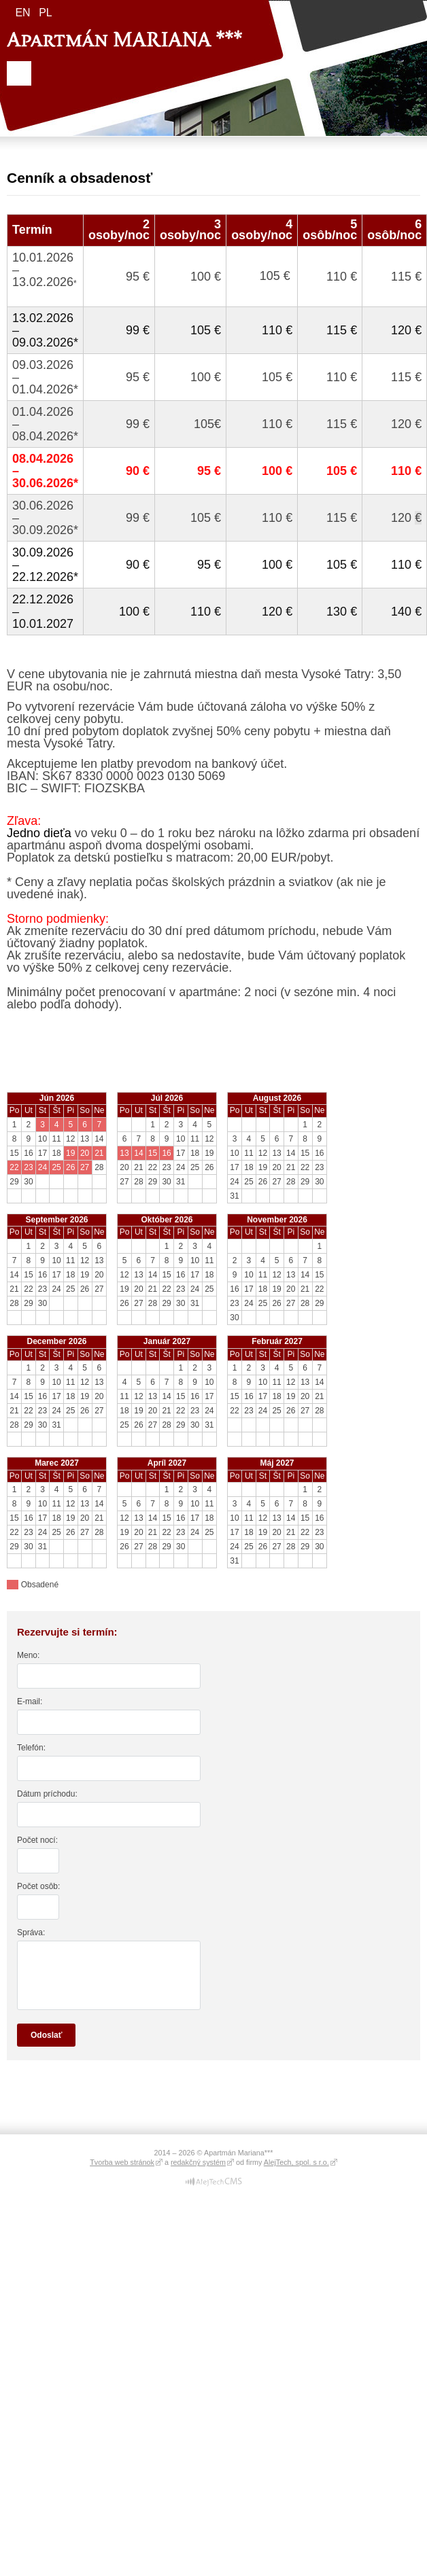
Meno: (28, 1655)
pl (45, 12)
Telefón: (31, 1747)
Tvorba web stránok (122, 2162)
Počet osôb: (38, 1886)
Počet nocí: (37, 1840)
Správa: (31, 1932)
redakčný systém (198, 2162)
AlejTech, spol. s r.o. (296, 2162)
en (22, 12)
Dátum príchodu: (47, 1794)
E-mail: (29, 1701)
